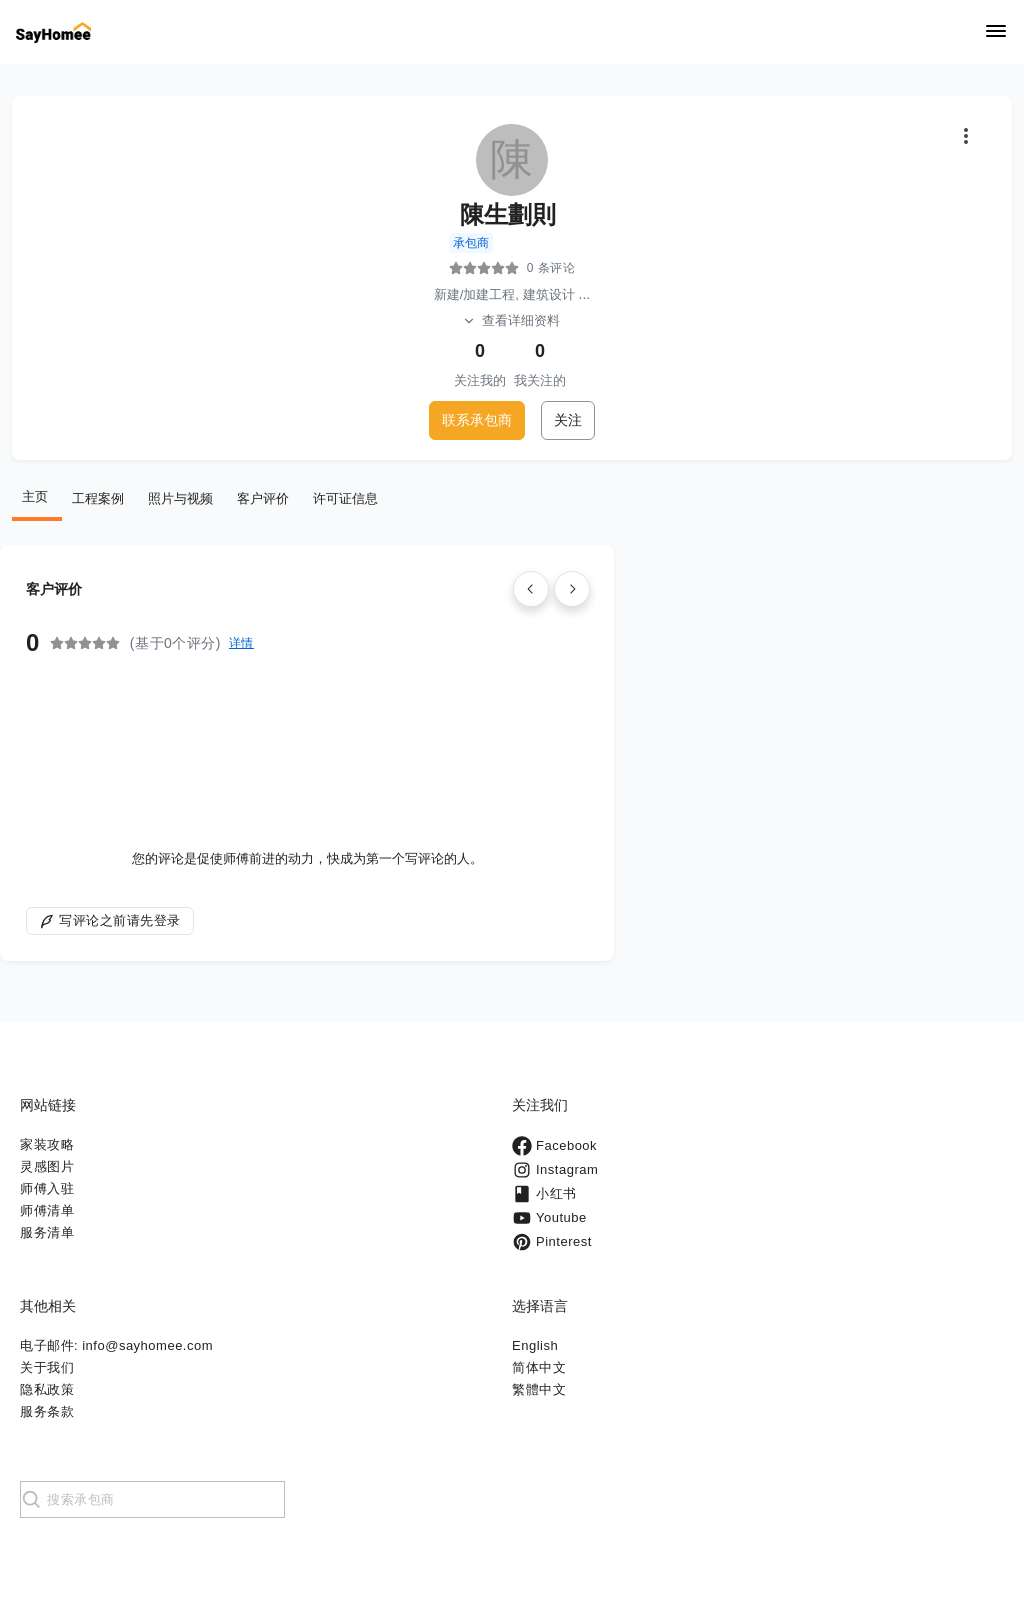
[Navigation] (996, 32)
